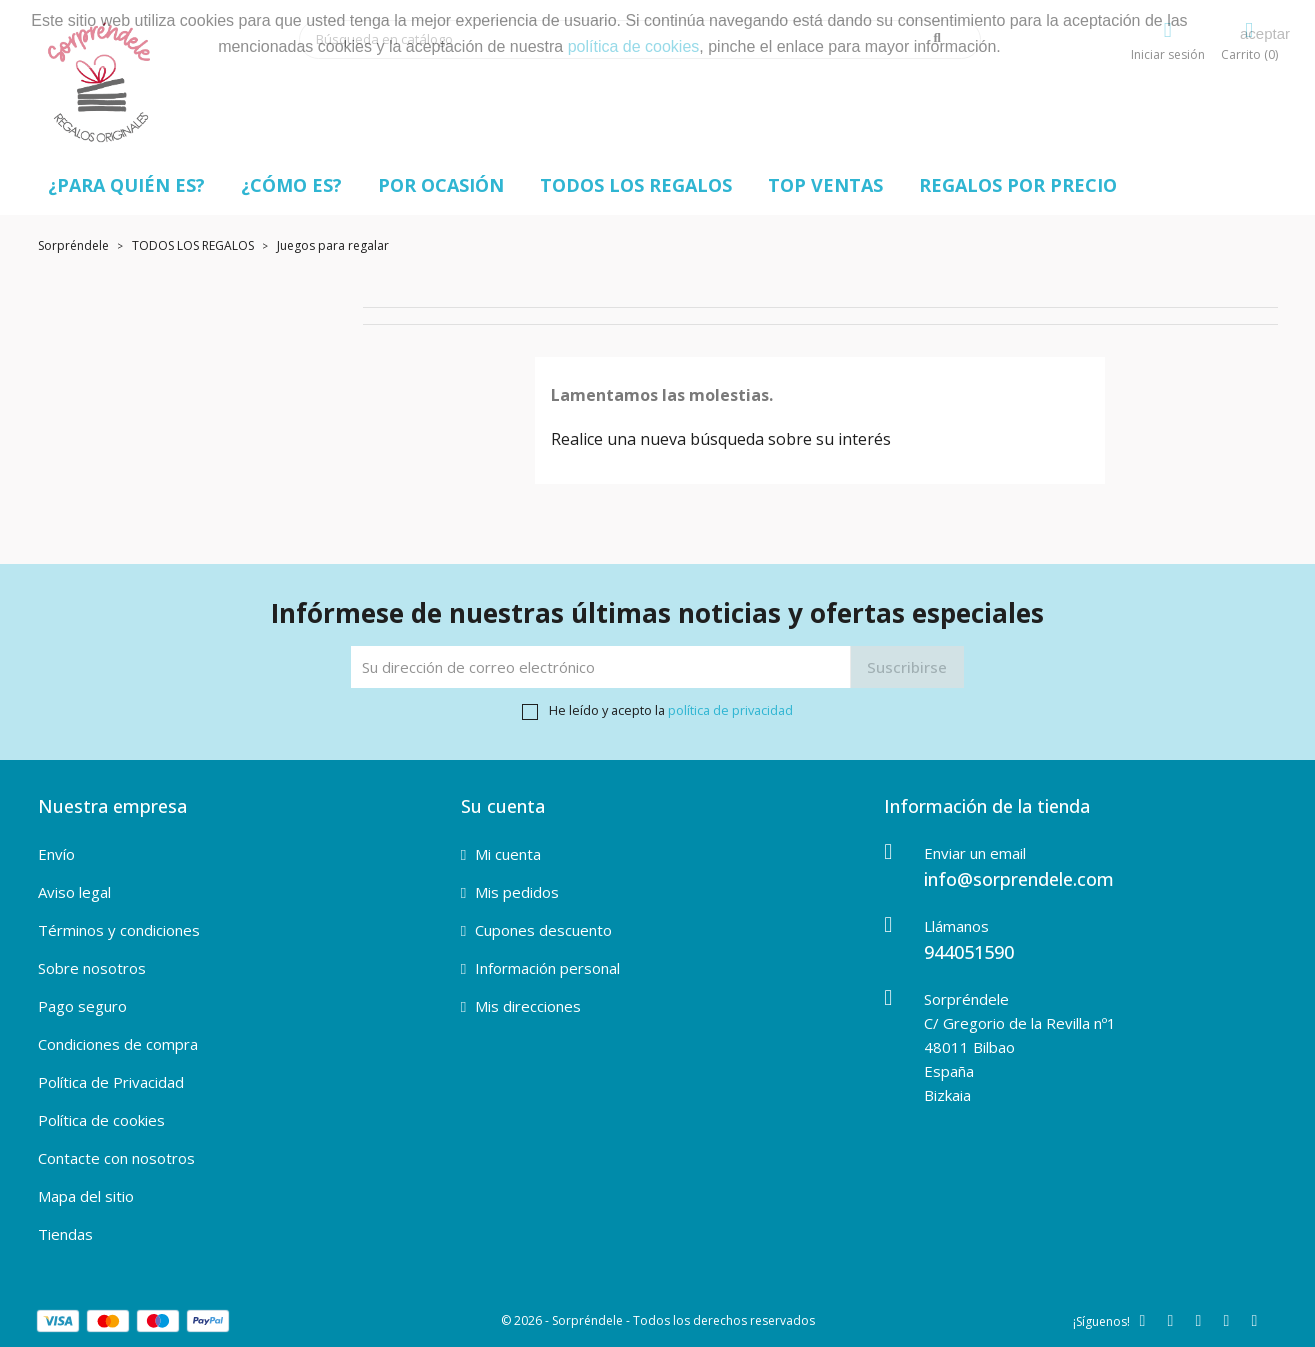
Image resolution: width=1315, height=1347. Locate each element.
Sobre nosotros (92, 968)
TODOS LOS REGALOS (636, 185)
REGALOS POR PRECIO (1018, 185)
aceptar (1265, 33)
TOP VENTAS (825, 185)
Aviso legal (74, 892)
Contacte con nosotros (116, 1158)
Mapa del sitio (86, 1196)
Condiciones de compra (118, 1044)
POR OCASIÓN (441, 185)
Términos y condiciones (119, 930)
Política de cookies (101, 1120)
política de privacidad (730, 710)
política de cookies (634, 46)
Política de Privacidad (111, 1082)
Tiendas (65, 1234)
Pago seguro (82, 1006)
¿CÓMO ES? (291, 185)
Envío (56, 854)
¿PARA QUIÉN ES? (126, 185)
